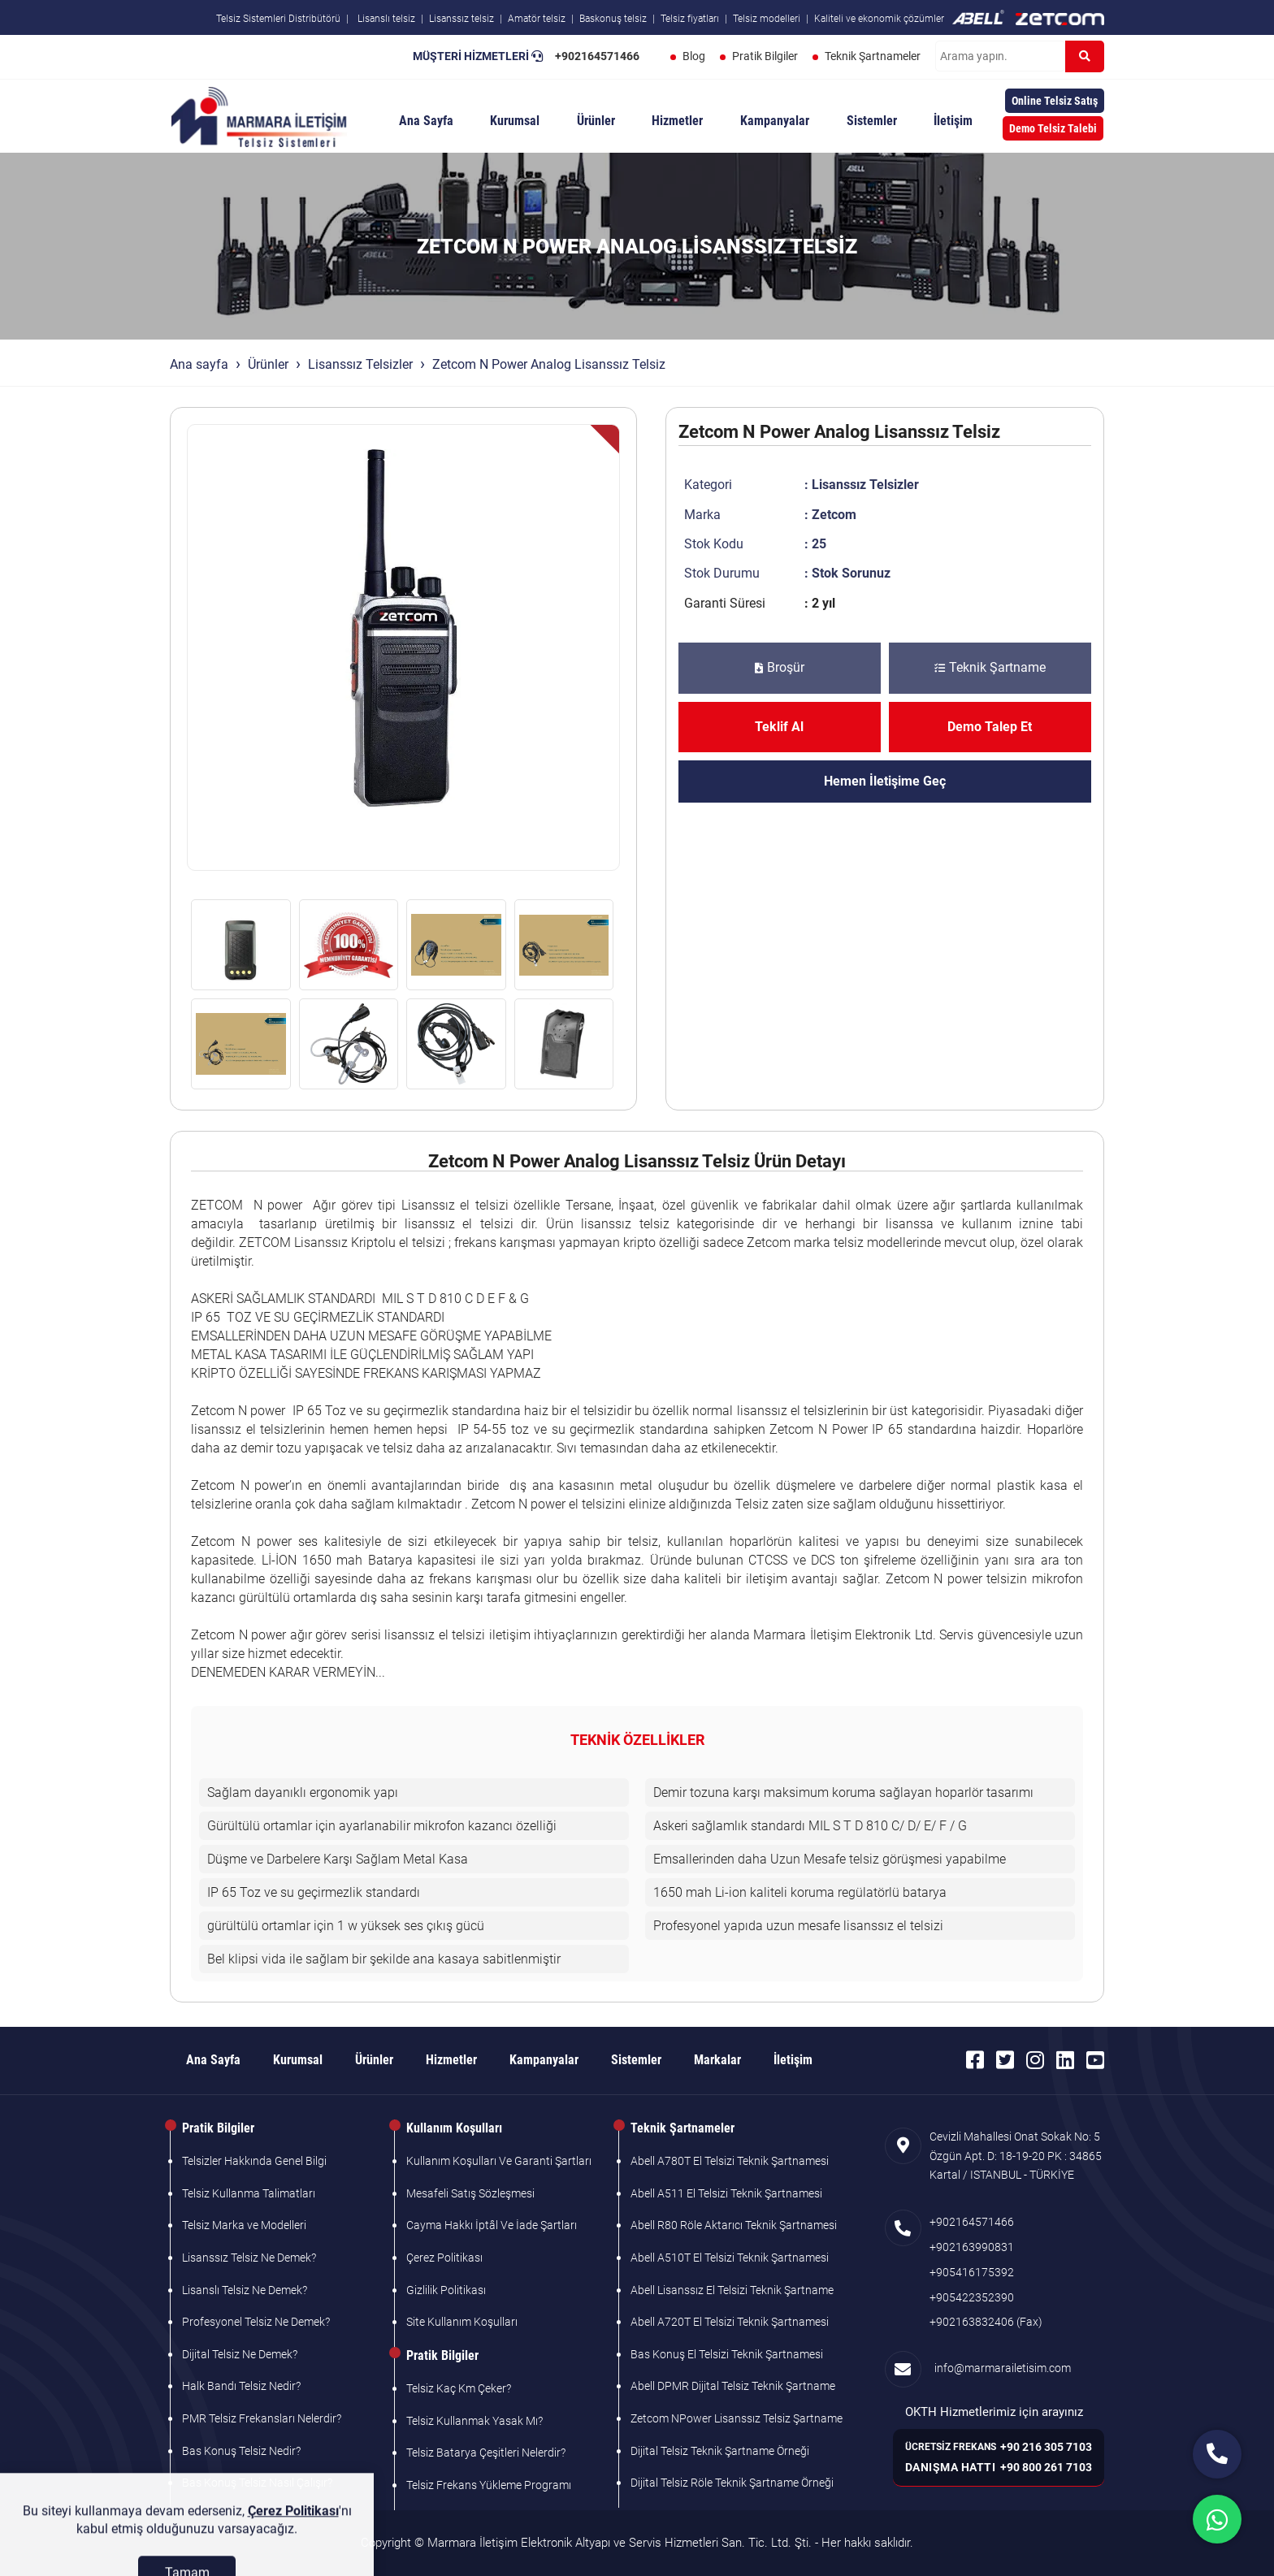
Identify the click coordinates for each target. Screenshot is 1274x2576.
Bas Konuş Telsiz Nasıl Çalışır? (257, 2482)
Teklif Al (779, 726)
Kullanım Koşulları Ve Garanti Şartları (499, 2160)
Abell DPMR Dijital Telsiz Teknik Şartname (732, 2385)
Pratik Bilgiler (765, 56)
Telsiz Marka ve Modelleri (244, 2225)
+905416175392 (972, 2272)
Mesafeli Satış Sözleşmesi (470, 2193)
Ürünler (596, 120)
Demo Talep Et (989, 726)
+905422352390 (972, 2297)
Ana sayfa (199, 364)
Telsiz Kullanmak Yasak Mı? (474, 2420)
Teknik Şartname (990, 667)
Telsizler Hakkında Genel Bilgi (254, 2160)
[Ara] (1084, 56)
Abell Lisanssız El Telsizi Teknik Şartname (732, 2290)
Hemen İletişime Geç (885, 781)
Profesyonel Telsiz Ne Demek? (256, 2321)
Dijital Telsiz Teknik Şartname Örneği (719, 2450)
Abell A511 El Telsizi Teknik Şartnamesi (726, 2193)
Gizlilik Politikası (446, 2290)
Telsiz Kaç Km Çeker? (458, 2388)
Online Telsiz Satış (1055, 100)
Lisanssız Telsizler (360, 364)
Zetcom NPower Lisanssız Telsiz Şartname (736, 2418)
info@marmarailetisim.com (1000, 2368)
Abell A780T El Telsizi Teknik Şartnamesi (729, 2160)
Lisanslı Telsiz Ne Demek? (244, 2290)
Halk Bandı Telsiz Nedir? (241, 2385)
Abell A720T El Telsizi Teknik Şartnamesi (729, 2321)
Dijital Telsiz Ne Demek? (239, 2354)
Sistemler (872, 120)
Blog (693, 56)
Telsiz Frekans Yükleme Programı (488, 2485)
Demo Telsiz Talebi (1053, 128)
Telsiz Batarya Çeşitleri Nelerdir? (486, 2452)
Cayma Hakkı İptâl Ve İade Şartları (491, 2225)
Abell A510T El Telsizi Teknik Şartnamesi (729, 2257)
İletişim (953, 120)
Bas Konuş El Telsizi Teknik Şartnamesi (726, 2354)
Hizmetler (677, 120)
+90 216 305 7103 (1046, 2446)
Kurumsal (515, 120)
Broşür (779, 667)
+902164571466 (597, 56)
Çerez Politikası (444, 2257)
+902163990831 (972, 2246)
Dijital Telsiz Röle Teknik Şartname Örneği (732, 2482)
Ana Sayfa (426, 120)
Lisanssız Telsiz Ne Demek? (249, 2257)
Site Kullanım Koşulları (462, 2321)
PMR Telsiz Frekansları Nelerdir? (261, 2418)
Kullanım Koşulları (454, 2128)
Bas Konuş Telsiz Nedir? (241, 2450)
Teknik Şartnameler (873, 56)
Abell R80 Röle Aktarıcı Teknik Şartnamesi (733, 2225)
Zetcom (834, 514)
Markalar (717, 2059)
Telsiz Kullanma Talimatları (248, 2193)
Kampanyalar (774, 120)
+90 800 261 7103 (1046, 2467)
